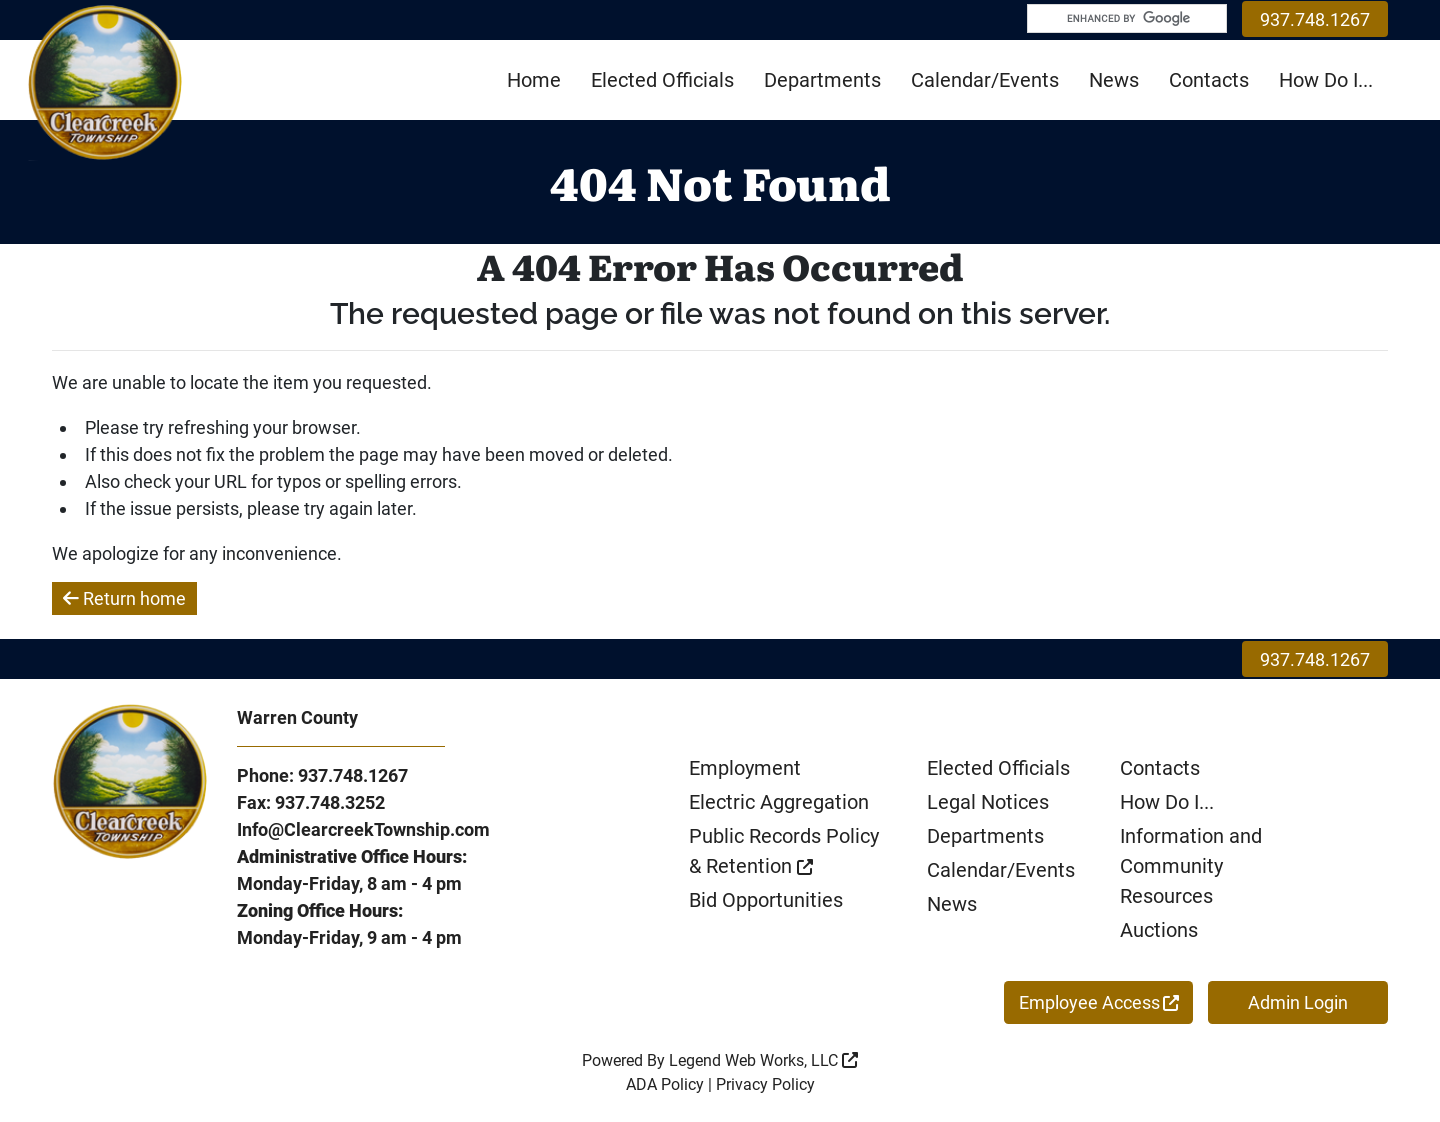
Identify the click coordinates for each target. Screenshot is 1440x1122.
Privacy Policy (765, 1084)
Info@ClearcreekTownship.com (363, 829)
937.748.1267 (1315, 19)
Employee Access (1099, 1002)
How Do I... (1326, 80)
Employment (745, 768)
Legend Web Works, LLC (763, 1060)
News (1114, 80)
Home (534, 80)
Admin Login (1298, 1002)
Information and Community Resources (1191, 866)
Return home (124, 598)
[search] (1117, 21)
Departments (822, 80)
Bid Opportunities (766, 900)
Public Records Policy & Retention (784, 851)
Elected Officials (662, 80)
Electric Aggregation (779, 802)
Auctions (1159, 930)
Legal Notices (988, 802)
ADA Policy (665, 1084)
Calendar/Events (985, 80)
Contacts (1209, 80)
